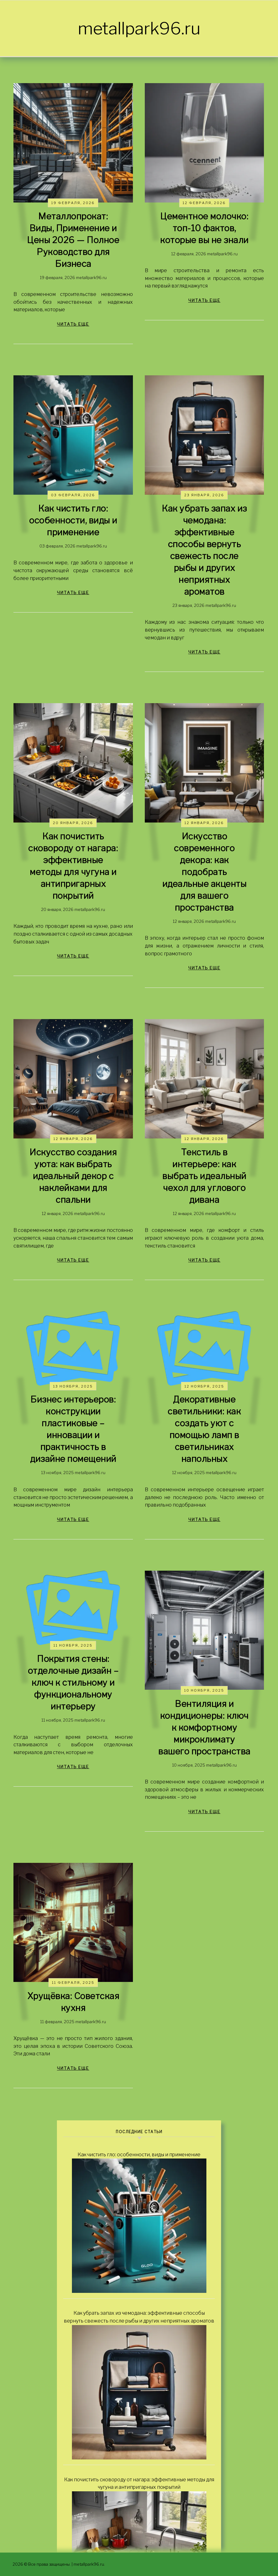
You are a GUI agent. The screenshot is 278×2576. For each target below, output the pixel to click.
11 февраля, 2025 (73, 1982)
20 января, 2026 (73, 823)
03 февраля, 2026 (73, 495)
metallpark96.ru (139, 28)
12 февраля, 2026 (204, 203)
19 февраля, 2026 (73, 203)
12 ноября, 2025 (204, 1386)
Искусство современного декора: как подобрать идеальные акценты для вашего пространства (204, 872)
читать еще (73, 324)
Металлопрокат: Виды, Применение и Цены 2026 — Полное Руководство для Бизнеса (73, 240)
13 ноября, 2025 (73, 1386)
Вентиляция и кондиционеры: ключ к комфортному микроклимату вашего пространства (204, 1727)
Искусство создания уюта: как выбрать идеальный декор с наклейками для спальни (73, 1176)
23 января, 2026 (204, 495)
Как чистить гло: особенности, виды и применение (73, 520)
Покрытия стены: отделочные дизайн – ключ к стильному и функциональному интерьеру (73, 1682)
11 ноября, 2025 (73, 1645)
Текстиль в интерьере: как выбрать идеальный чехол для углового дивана (204, 1176)
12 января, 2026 (204, 823)
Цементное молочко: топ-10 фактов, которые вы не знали (204, 228)
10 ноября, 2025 (204, 1690)
